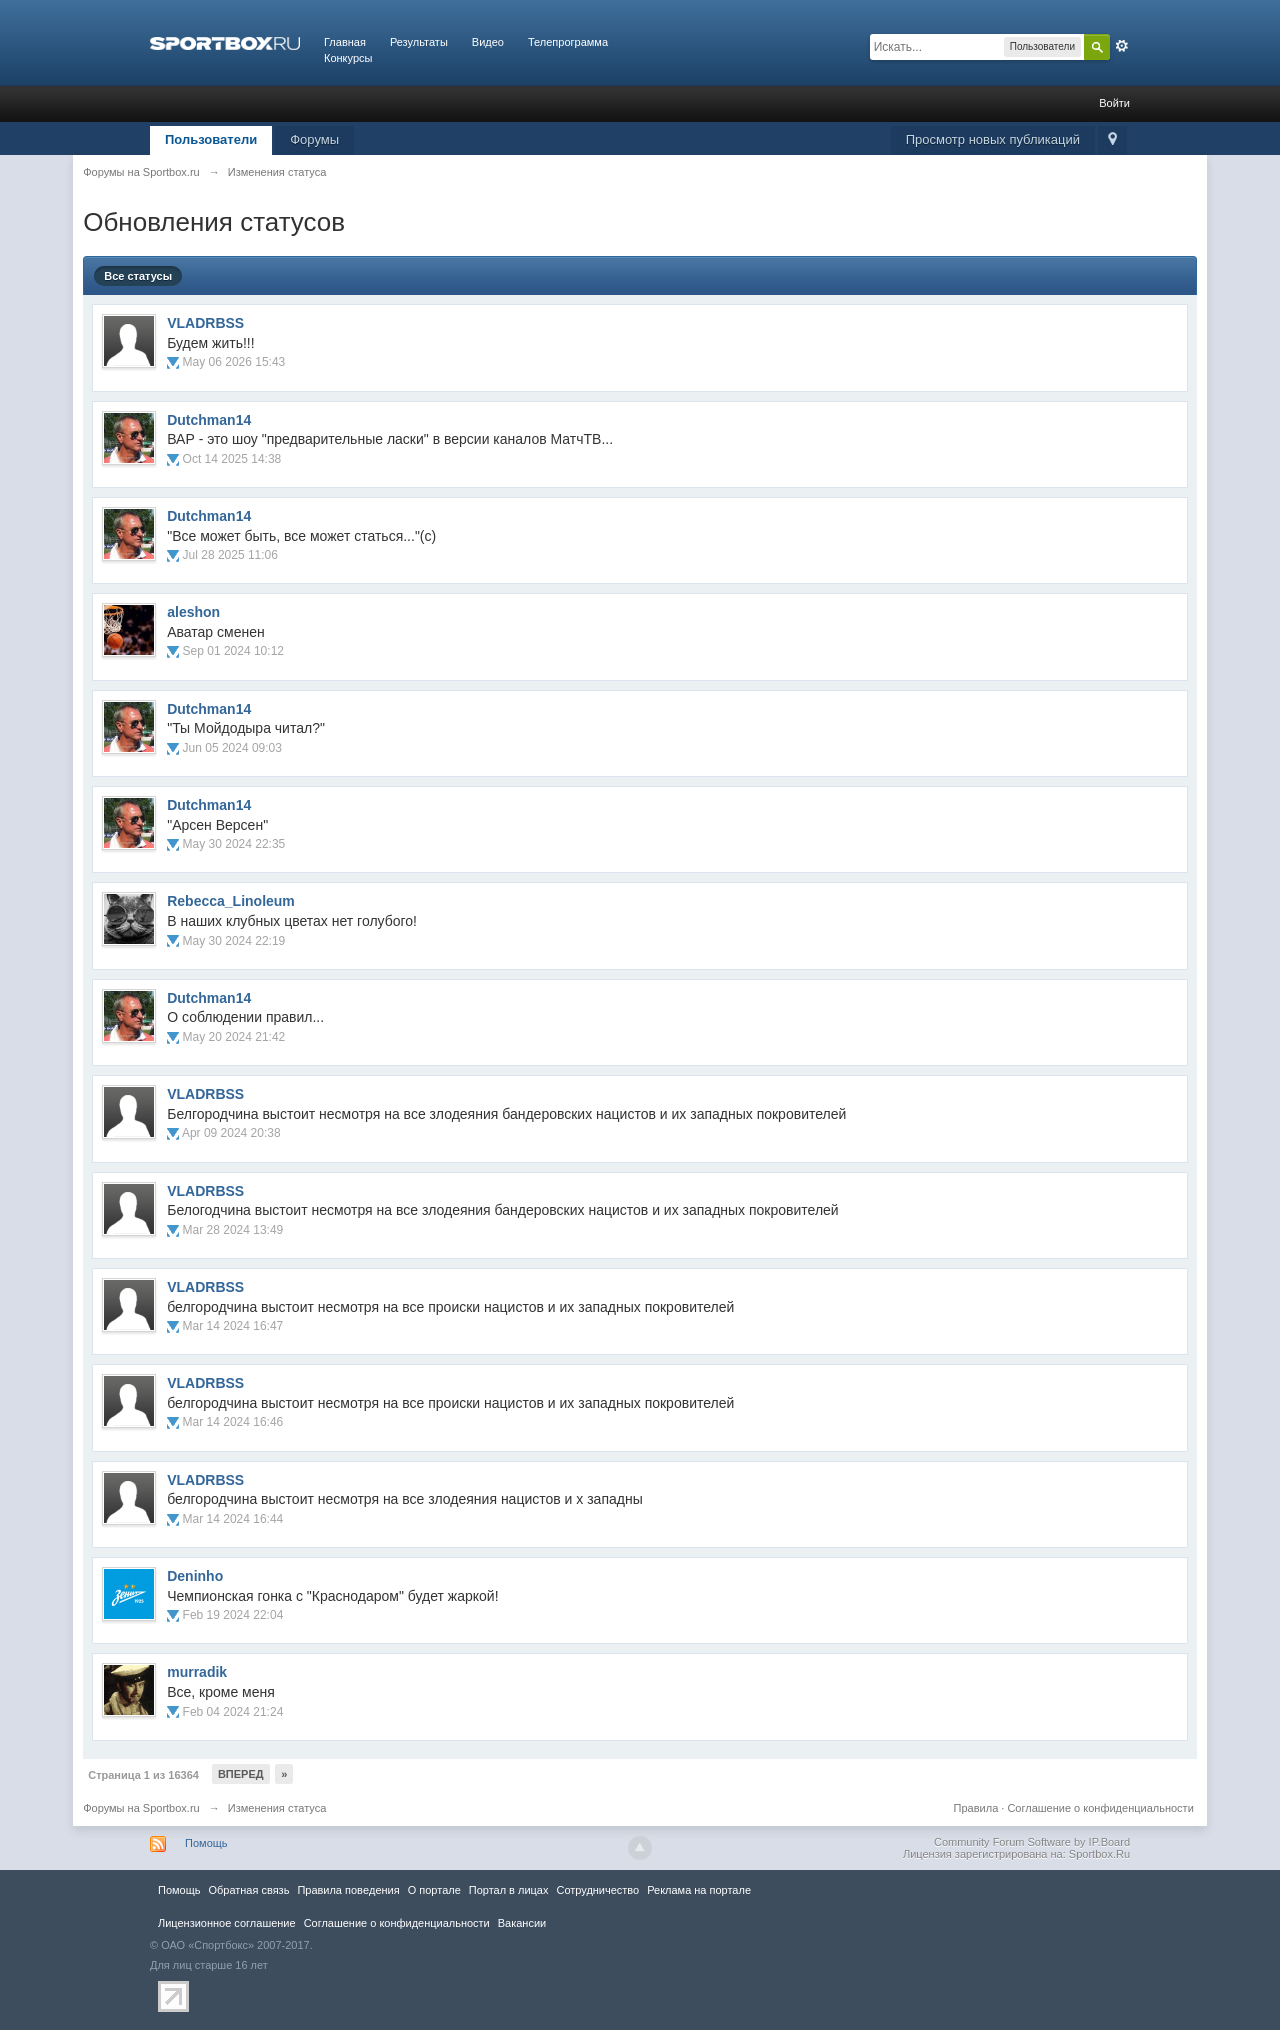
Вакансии (522, 1923)
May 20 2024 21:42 (234, 1037)
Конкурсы (348, 58)
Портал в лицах (509, 1890)
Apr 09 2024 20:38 (231, 1133)
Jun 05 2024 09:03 (232, 748)
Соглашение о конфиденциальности (1100, 1808)
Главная (345, 42)
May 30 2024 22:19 (234, 941)
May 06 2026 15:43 (234, 362)
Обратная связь (248, 1890)
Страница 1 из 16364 (143, 1775)
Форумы (314, 139)
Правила (976, 1808)
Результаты (419, 42)
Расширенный (1122, 46)
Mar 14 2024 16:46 (233, 1422)
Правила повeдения (348, 1890)
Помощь (206, 1843)
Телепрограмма (568, 42)
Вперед (241, 1774)
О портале (434, 1890)
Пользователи (211, 139)
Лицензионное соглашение (227, 1923)
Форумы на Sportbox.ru (141, 1808)
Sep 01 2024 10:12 (233, 651)
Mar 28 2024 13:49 (233, 1230)
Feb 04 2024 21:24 (233, 1712)
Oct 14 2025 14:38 (232, 459)
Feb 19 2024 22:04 (233, 1615)
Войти (1114, 103)
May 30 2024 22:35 (234, 844)
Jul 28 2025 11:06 (230, 555)
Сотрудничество (597, 1890)
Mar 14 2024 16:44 (233, 1519)
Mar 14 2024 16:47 (233, 1326)
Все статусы (138, 276)
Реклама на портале (699, 1890)
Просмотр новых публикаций (993, 139)
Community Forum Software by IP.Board (1032, 1842)
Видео (488, 42)
